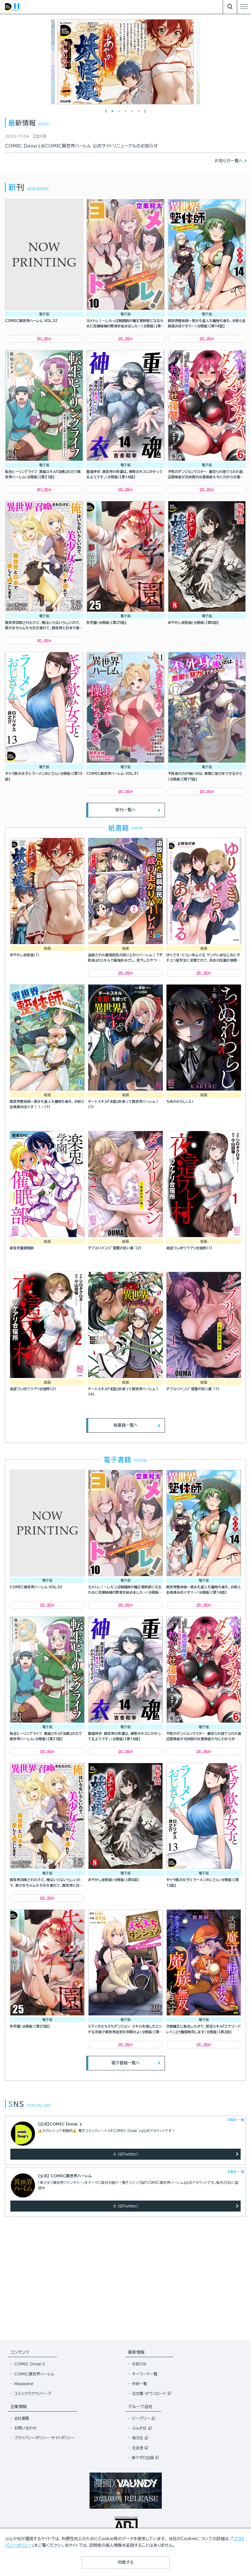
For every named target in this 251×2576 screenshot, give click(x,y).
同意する (126, 2562)
